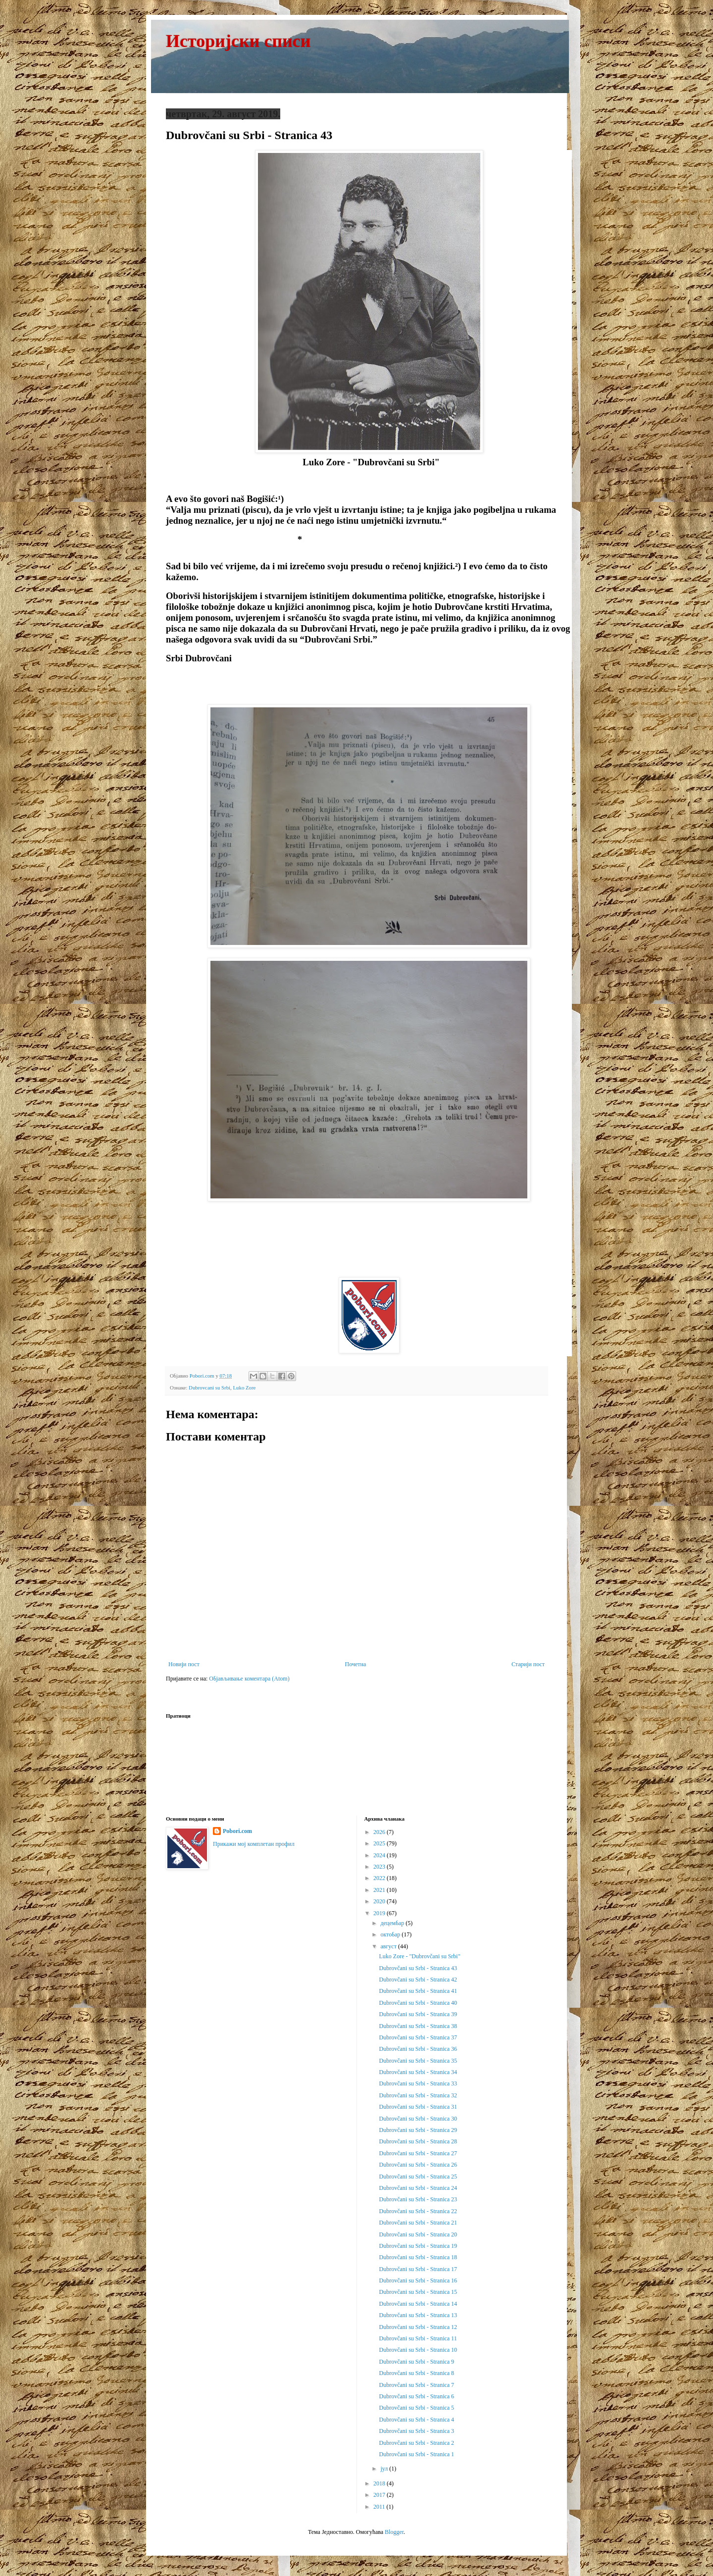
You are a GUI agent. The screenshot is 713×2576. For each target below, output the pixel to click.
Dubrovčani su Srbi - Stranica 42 (418, 1979)
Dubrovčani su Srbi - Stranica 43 (418, 1968)
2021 (380, 1889)
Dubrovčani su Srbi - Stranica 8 (416, 2373)
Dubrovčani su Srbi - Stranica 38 (418, 2026)
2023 (380, 1866)
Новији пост (184, 1664)
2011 (380, 2506)
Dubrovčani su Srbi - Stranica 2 (416, 2442)
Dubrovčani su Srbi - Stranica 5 (416, 2407)
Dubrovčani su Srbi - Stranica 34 (418, 2072)
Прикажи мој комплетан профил (254, 1843)
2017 (380, 2494)
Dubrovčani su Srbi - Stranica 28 (418, 2141)
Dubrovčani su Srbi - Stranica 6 (416, 2396)
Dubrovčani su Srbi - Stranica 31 (418, 2106)
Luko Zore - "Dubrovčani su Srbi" (419, 1956)
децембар (393, 1923)
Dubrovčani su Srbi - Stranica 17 (418, 2269)
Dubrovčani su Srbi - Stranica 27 (418, 2153)
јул (384, 2468)
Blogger (394, 2531)
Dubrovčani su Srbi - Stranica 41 (418, 1990)
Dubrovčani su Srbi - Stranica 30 (418, 2118)
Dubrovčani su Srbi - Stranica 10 (418, 2349)
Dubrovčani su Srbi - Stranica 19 (418, 2245)
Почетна (355, 1664)
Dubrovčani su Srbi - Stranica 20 (418, 2234)
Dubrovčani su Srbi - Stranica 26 (418, 2164)
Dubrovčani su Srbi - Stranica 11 (418, 2338)
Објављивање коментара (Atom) (249, 1678)
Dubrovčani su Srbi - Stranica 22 (418, 2211)
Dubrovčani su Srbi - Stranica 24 (418, 2187)
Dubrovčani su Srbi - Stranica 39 (418, 2014)
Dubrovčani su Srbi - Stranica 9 (416, 2361)
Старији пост (528, 1664)
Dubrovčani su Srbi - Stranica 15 (418, 2291)
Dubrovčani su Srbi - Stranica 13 (418, 2315)
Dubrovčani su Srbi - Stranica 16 (418, 2280)
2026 (380, 1832)
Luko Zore (244, 1387)
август (389, 1946)
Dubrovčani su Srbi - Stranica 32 (418, 2095)
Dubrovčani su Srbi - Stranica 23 (418, 2199)
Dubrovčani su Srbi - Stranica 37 (418, 2037)
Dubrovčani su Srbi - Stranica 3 (416, 2430)
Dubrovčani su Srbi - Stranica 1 (416, 2454)
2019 (380, 1913)
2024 (380, 1855)
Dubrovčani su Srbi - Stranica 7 (416, 2384)
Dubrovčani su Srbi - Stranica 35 (418, 2060)
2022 (380, 1878)
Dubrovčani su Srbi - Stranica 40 (418, 2002)
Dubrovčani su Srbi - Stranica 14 (418, 2303)
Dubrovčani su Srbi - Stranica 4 (416, 2419)
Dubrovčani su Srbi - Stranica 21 (418, 2222)
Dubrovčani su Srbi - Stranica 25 (418, 2176)
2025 (380, 1843)
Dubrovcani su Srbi (209, 1387)
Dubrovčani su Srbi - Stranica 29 (418, 2130)
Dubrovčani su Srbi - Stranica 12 (418, 2327)
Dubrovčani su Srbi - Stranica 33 (418, 2083)
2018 (380, 2483)
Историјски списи (238, 41)
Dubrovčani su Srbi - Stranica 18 (418, 2257)
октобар (391, 1934)
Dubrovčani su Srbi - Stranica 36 (418, 2048)
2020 (380, 1901)
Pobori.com (237, 1831)
